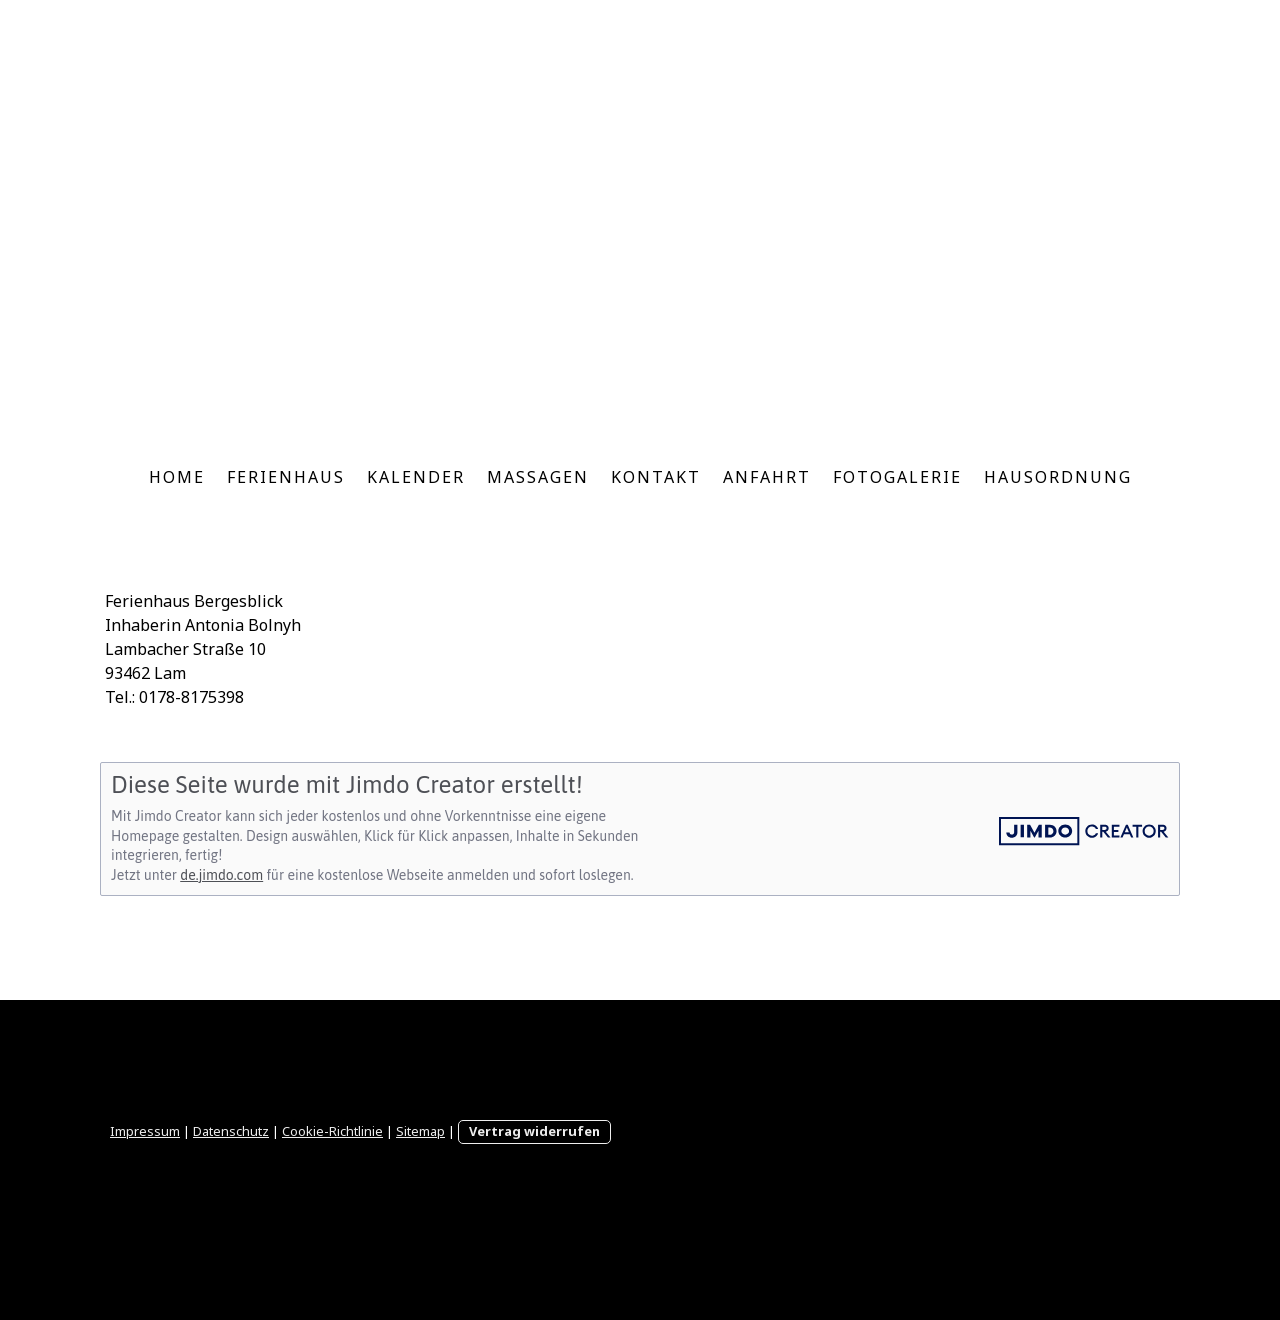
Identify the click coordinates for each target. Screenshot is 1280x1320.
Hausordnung (1058, 477)
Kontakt (656, 477)
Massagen (538, 477)
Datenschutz (231, 1131)
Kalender (416, 477)
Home (177, 477)
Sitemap (420, 1131)
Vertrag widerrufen (534, 1131)
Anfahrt (767, 477)
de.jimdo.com (221, 875)
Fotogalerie (897, 477)
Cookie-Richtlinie (332, 1131)
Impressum (145, 1131)
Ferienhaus (286, 477)
